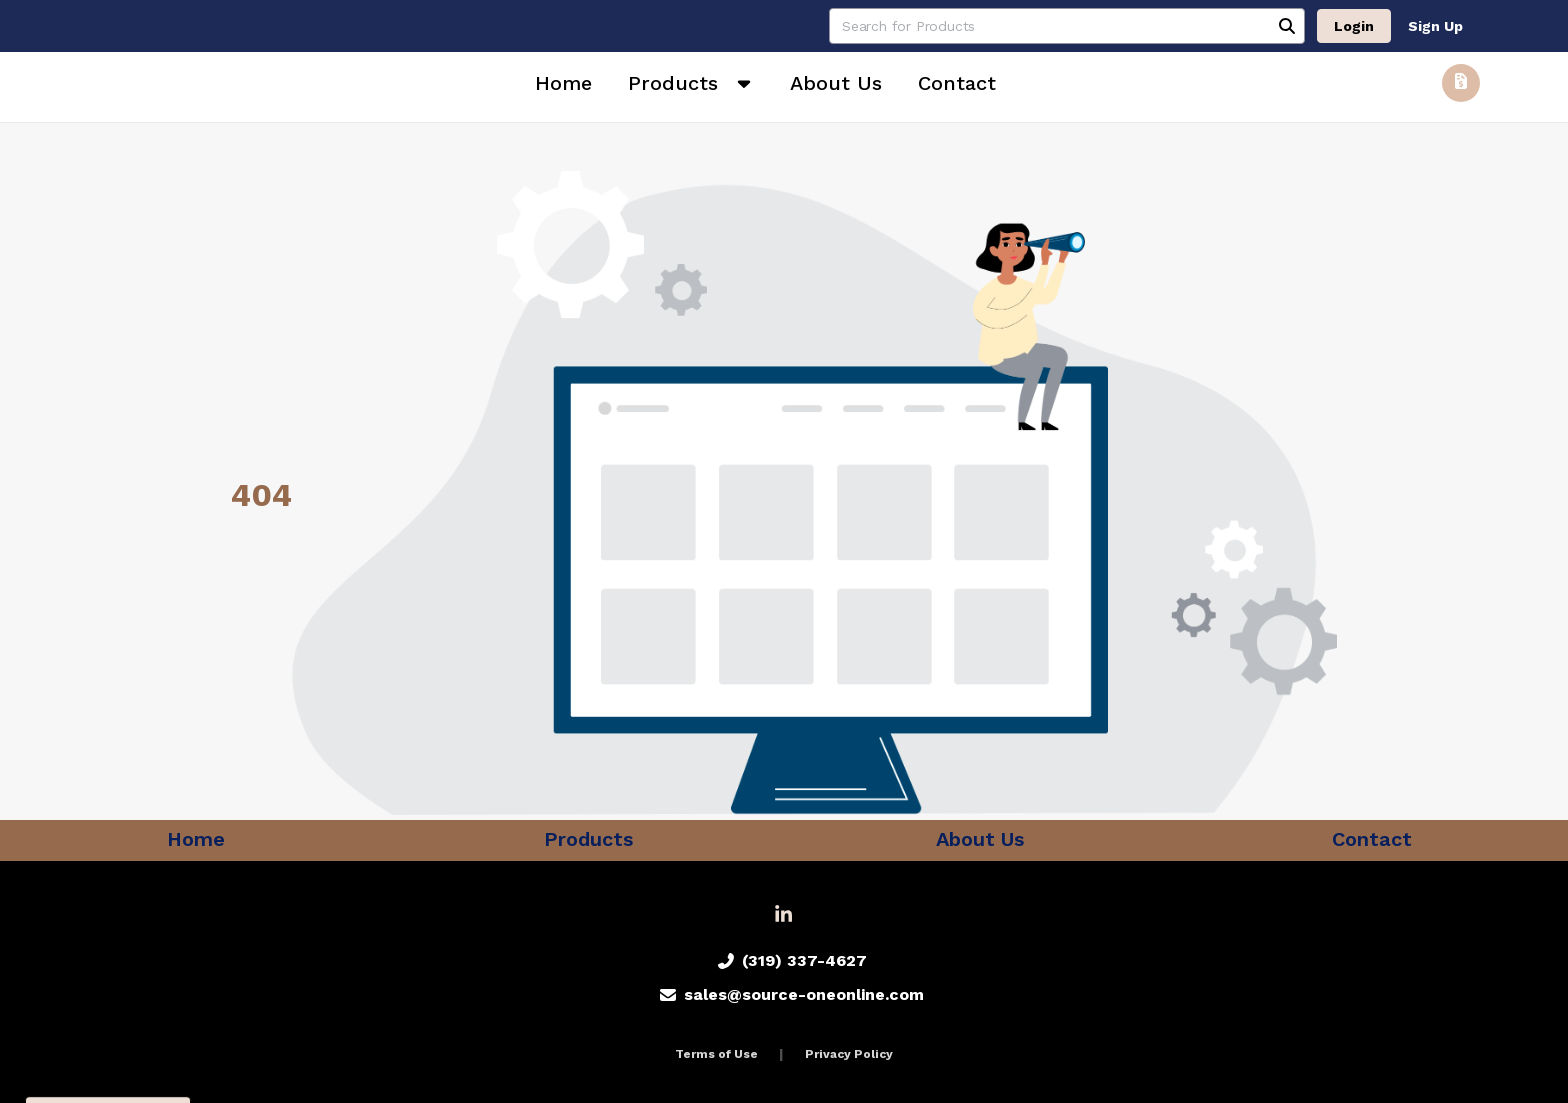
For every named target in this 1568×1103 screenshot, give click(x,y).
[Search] (1287, 26)
